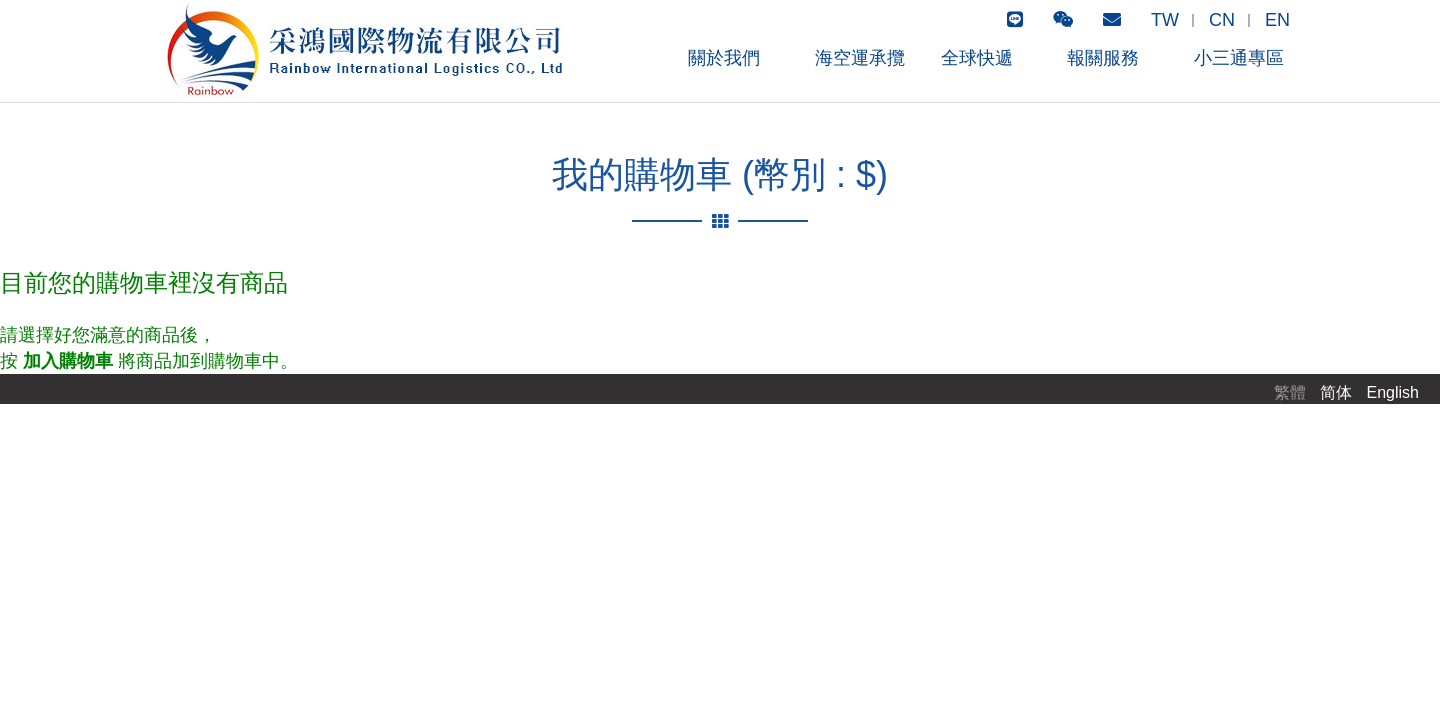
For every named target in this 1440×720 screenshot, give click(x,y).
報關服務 (1103, 58)
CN (1222, 20)
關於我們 (724, 58)
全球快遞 (977, 58)
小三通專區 (1239, 58)
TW (1165, 20)
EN (1277, 20)
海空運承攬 (860, 58)
